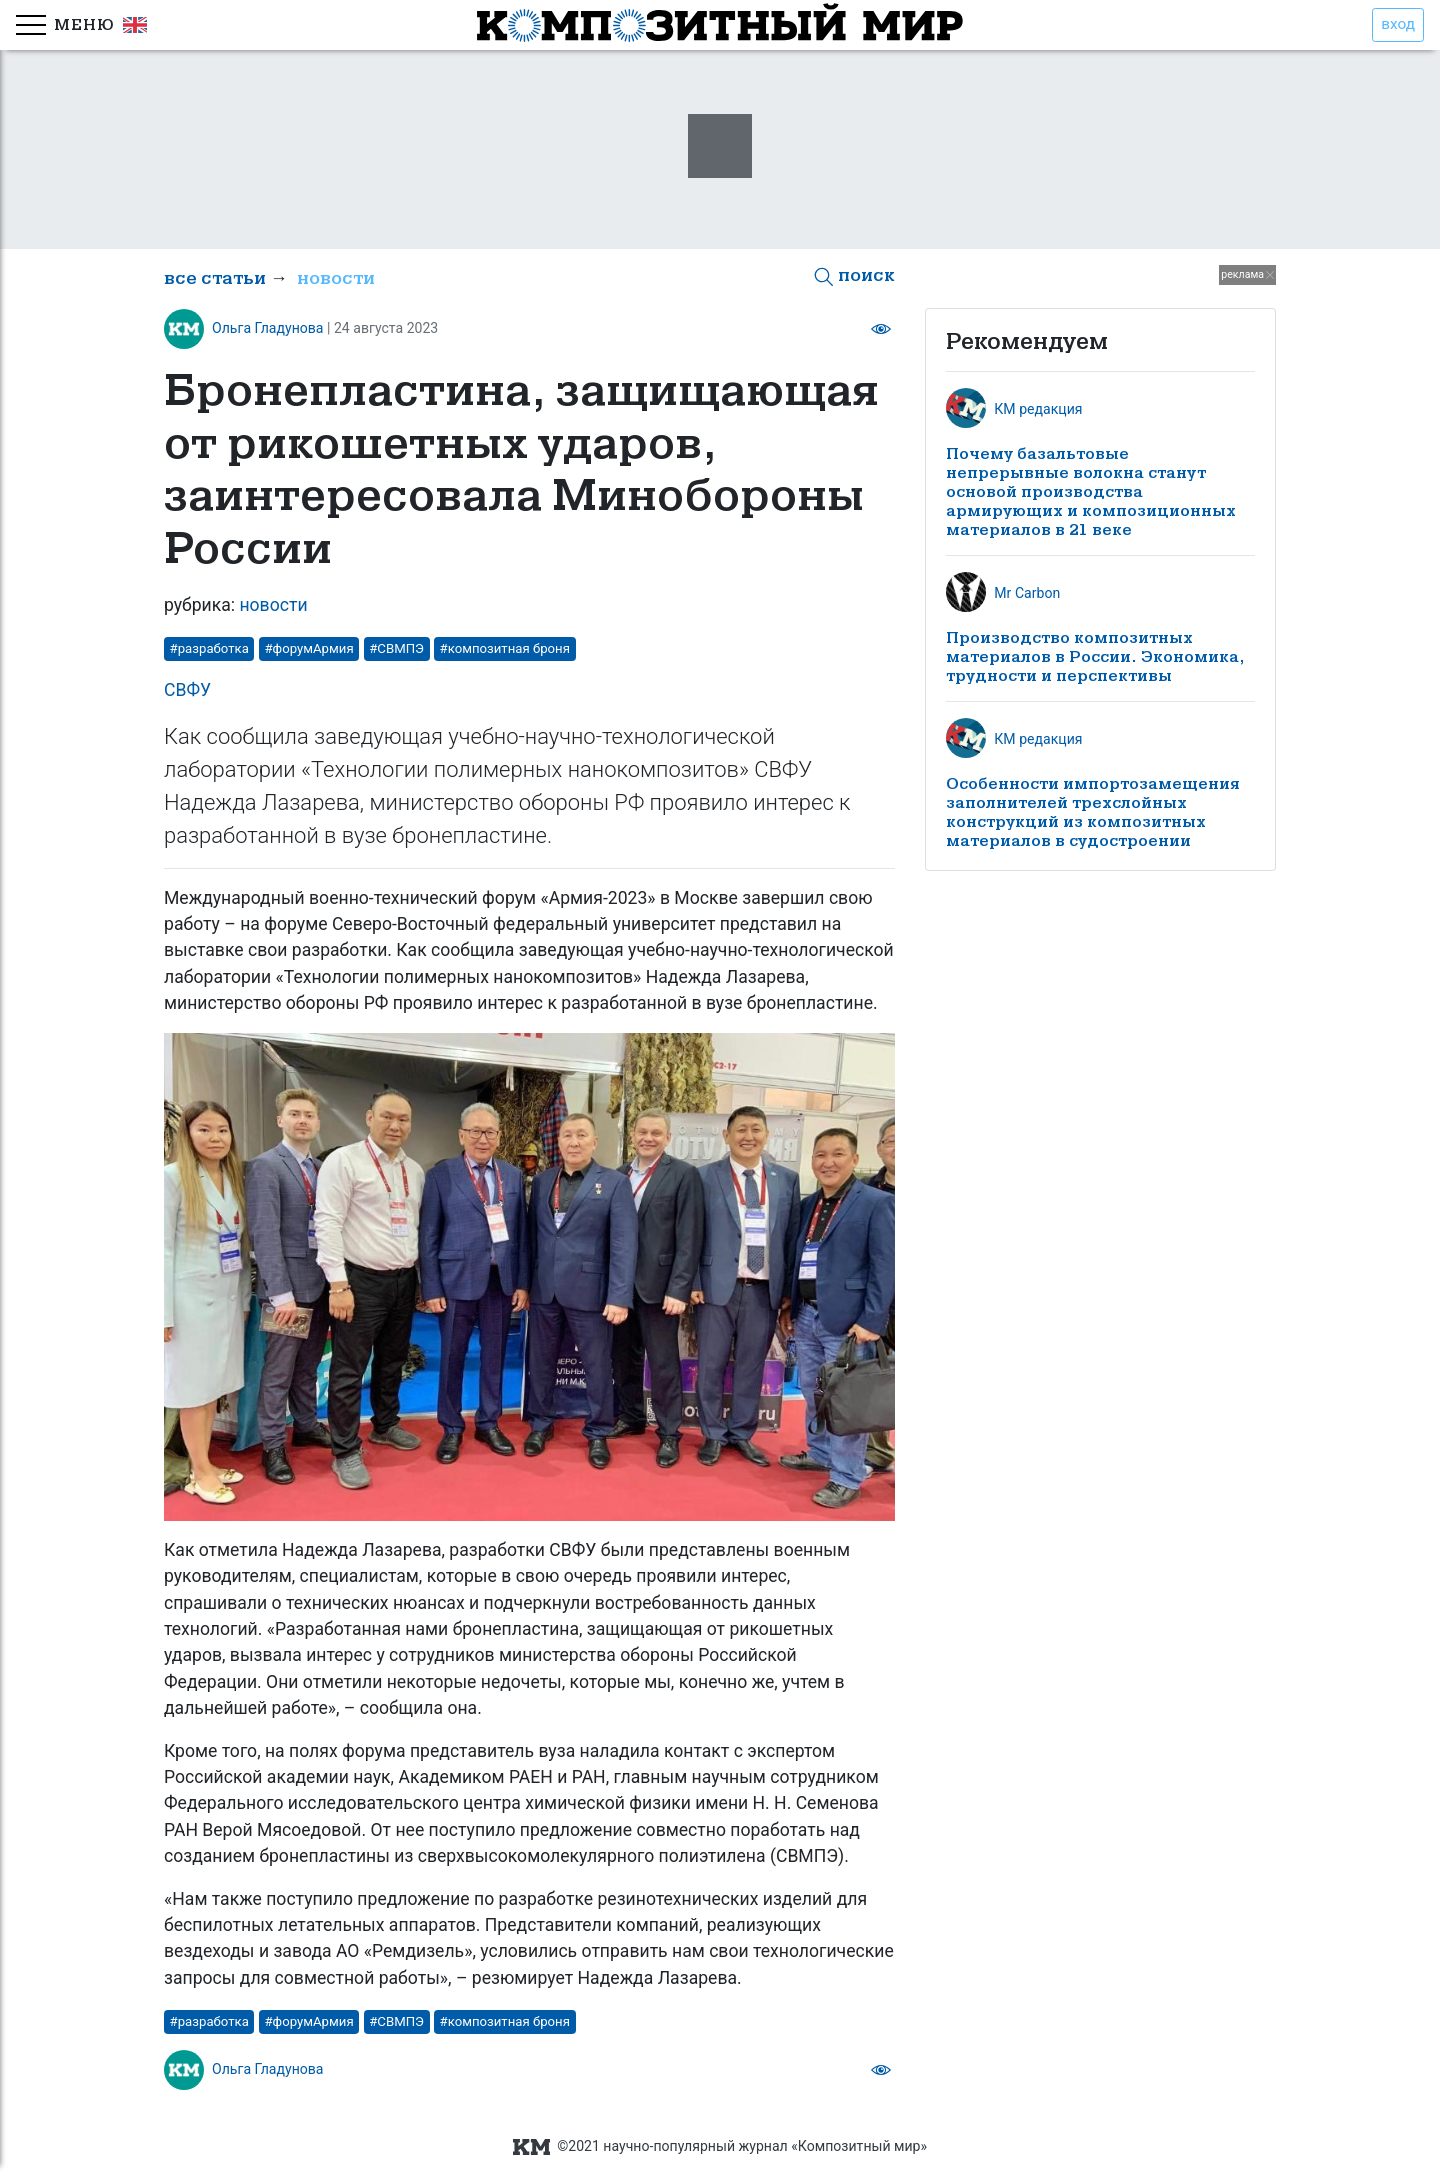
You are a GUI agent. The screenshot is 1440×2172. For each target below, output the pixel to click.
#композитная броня (505, 648)
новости (336, 278)
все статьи (215, 278)
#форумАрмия (308, 648)
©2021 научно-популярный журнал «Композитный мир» (720, 2146)
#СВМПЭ (396, 648)
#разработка (209, 648)
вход (1398, 24)
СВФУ (187, 690)
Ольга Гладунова (268, 328)
